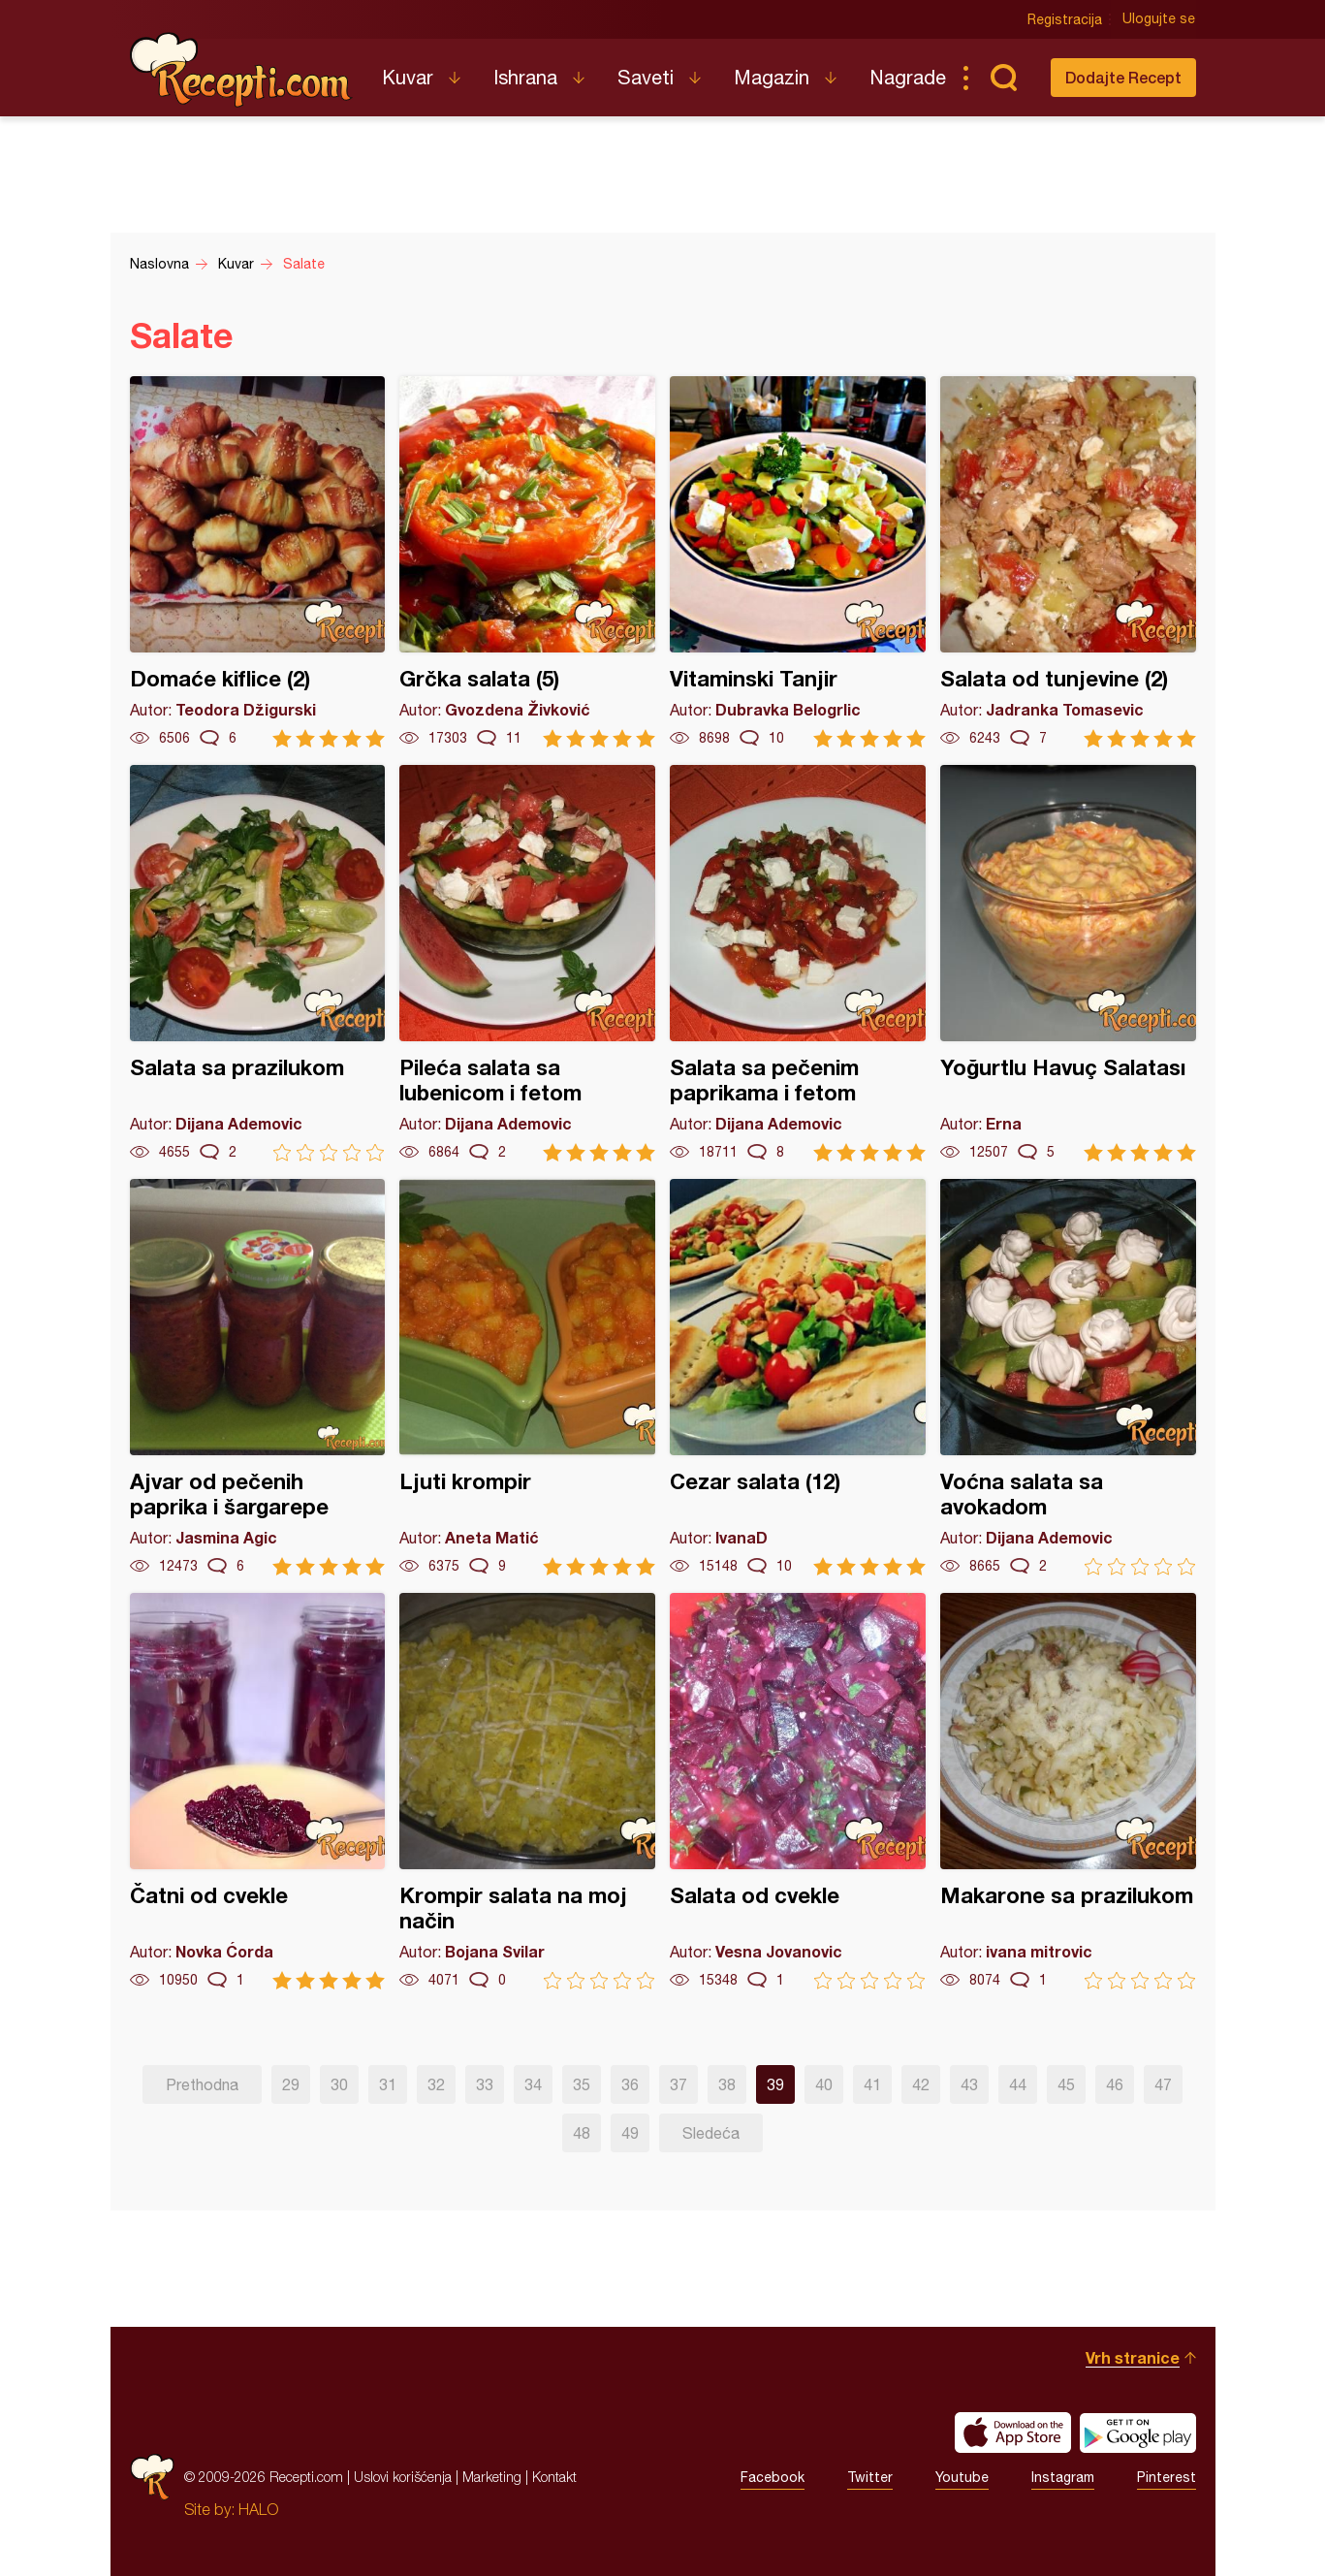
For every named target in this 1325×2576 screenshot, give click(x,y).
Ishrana (525, 77)
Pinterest (1166, 2477)
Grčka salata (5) (527, 561)
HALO (258, 2509)
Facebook (772, 2477)
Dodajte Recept (1123, 77)
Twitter (870, 2477)
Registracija (1065, 19)
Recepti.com (241, 70)
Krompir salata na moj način (527, 1791)
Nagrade (907, 77)
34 (533, 2084)
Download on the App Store (1013, 2432)
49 (630, 2133)
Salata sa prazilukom (258, 963)
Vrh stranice (1133, 2357)
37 (678, 2084)
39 (775, 2084)
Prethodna (202, 2084)
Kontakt (554, 2476)
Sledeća (711, 2133)
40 (824, 2084)
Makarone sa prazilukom (1068, 1791)
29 (291, 2084)
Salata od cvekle (798, 1791)
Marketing (491, 2476)
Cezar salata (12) (798, 1377)
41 (872, 2084)
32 (436, 2084)
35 (581, 2084)
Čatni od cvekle (258, 1791)
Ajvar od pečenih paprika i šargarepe (258, 1377)
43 (969, 2084)
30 (339, 2084)
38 (727, 2084)
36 (630, 2084)
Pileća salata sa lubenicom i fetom (527, 963)
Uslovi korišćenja (403, 2476)
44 (1017, 2084)
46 (1114, 2084)
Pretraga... (1004, 77)
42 (921, 2084)
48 (581, 2133)
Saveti (645, 77)
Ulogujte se (1159, 19)
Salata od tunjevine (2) (1068, 561)
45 (1066, 2084)
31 (387, 2084)
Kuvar (407, 77)
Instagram (1062, 2477)
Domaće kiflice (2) (258, 561)
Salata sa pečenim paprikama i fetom (798, 963)
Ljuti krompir (527, 1377)
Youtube (962, 2477)
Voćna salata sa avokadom (1068, 1377)
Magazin (771, 77)
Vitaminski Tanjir (798, 561)
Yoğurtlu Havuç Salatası (1068, 963)
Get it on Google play (1138, 2432)
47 (1163, 2084)
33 (484, 2084)
